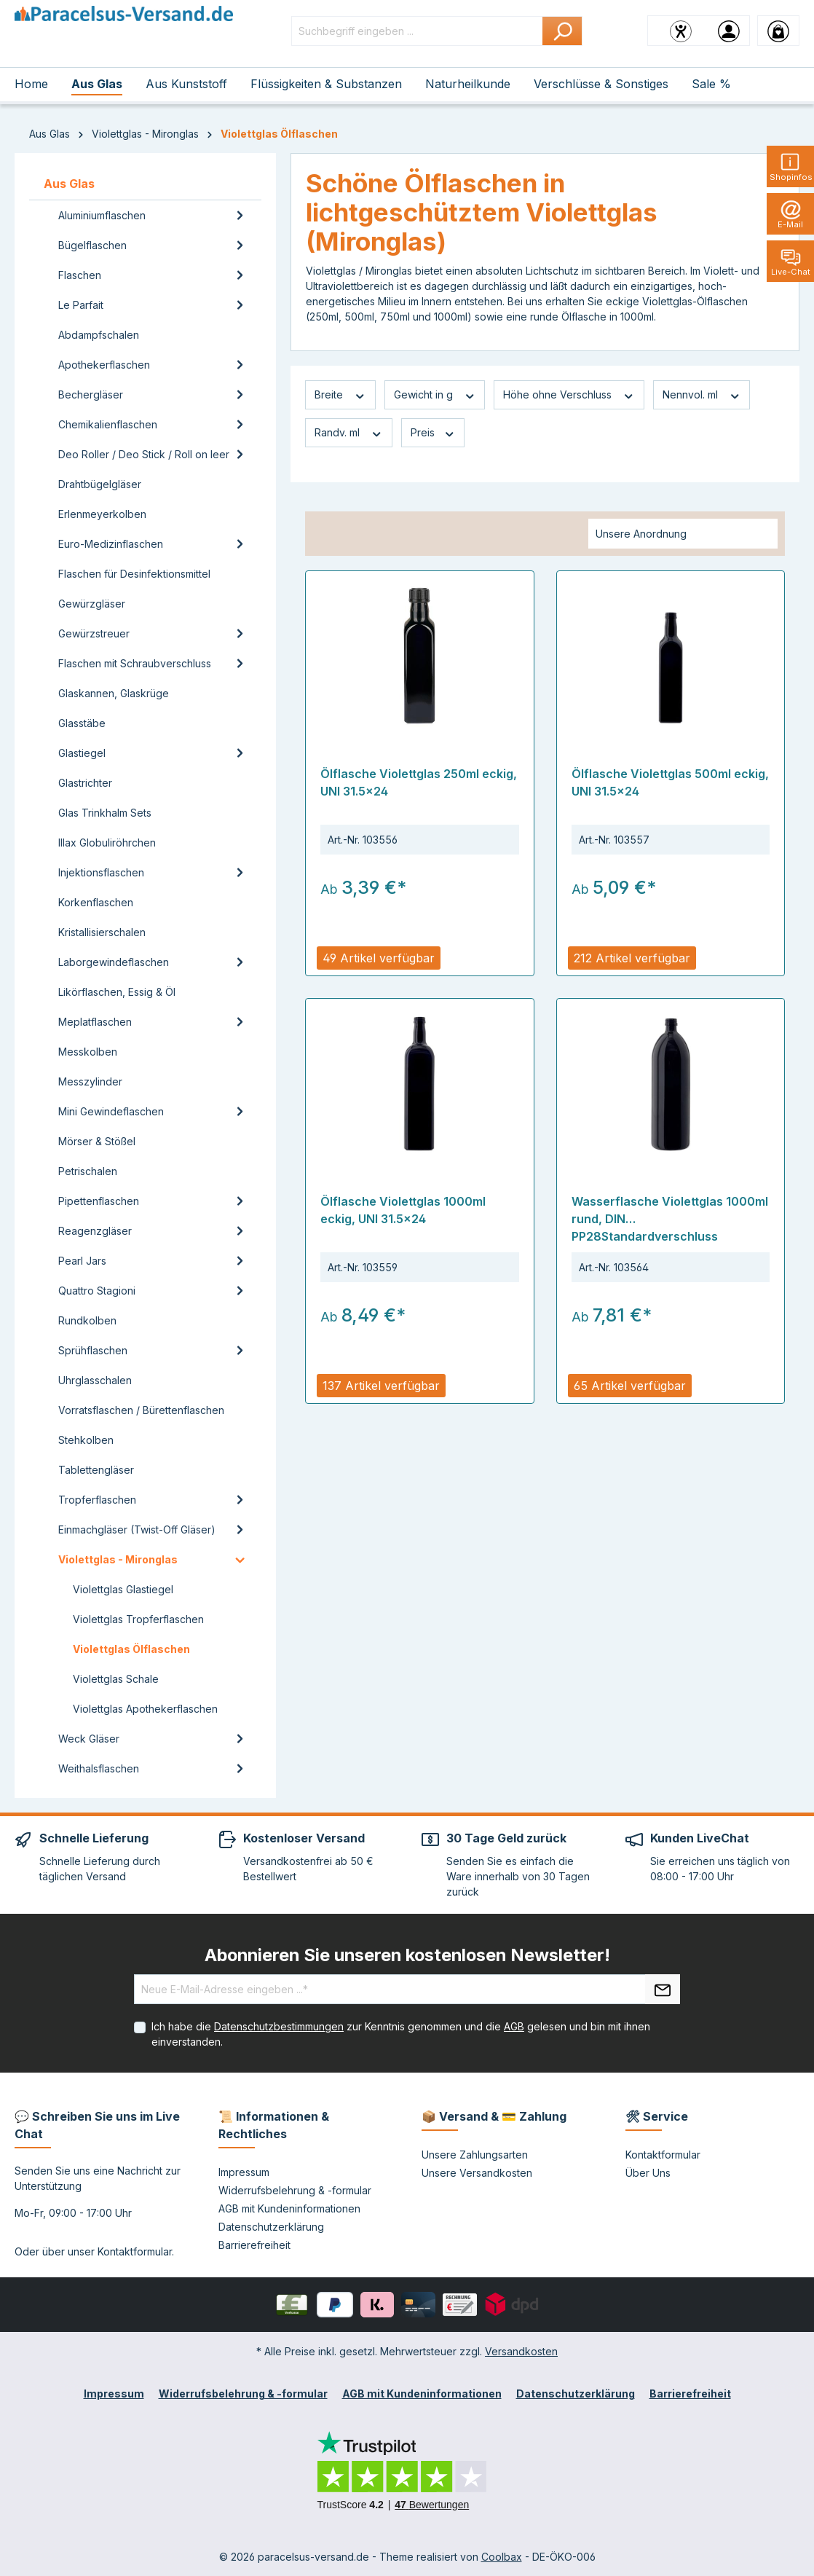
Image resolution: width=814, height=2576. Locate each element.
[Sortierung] (683, 534)
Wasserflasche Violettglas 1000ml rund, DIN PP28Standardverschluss (670, 1219)
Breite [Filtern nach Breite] (340, 394)
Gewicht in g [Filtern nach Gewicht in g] (435, 394)
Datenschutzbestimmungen (279, 2026)
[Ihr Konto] (728, 30)
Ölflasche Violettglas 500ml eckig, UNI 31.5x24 (670, 782)
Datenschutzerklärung (271, 2226)
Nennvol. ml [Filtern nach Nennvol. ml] (702, 394)
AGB (514, 2026)
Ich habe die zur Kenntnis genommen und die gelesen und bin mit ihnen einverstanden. (400, 2034)
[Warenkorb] (778, 30)
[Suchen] (562, 31)
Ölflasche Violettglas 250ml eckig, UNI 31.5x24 (418, 782)
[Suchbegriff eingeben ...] (417, 31)
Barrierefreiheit (254, 2245)
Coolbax (501, 2557)
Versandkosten (521, 2351)
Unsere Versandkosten (477, 2173)
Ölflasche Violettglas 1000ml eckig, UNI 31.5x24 (403, 1210)
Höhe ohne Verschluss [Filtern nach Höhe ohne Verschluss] (569, 394)
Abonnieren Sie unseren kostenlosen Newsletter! (407, 1955)
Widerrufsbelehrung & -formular (294, 2190)
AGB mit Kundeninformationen (289, 2208)
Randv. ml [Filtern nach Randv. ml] (349, 432)
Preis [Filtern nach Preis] (433, 432)
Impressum (243, 2172)
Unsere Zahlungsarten (475, 2154)
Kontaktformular (135, 2251)
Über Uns (648, 2173)
